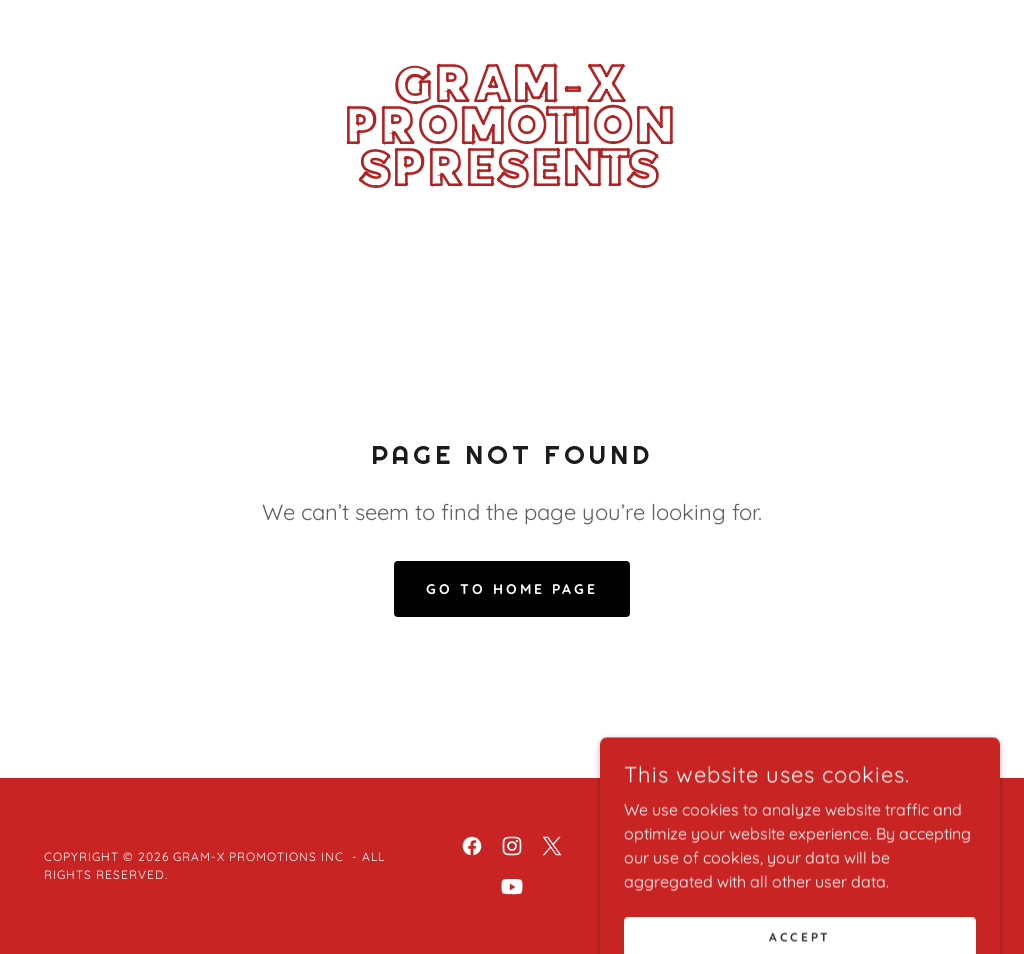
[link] (512, 180)
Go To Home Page (512, 589)
